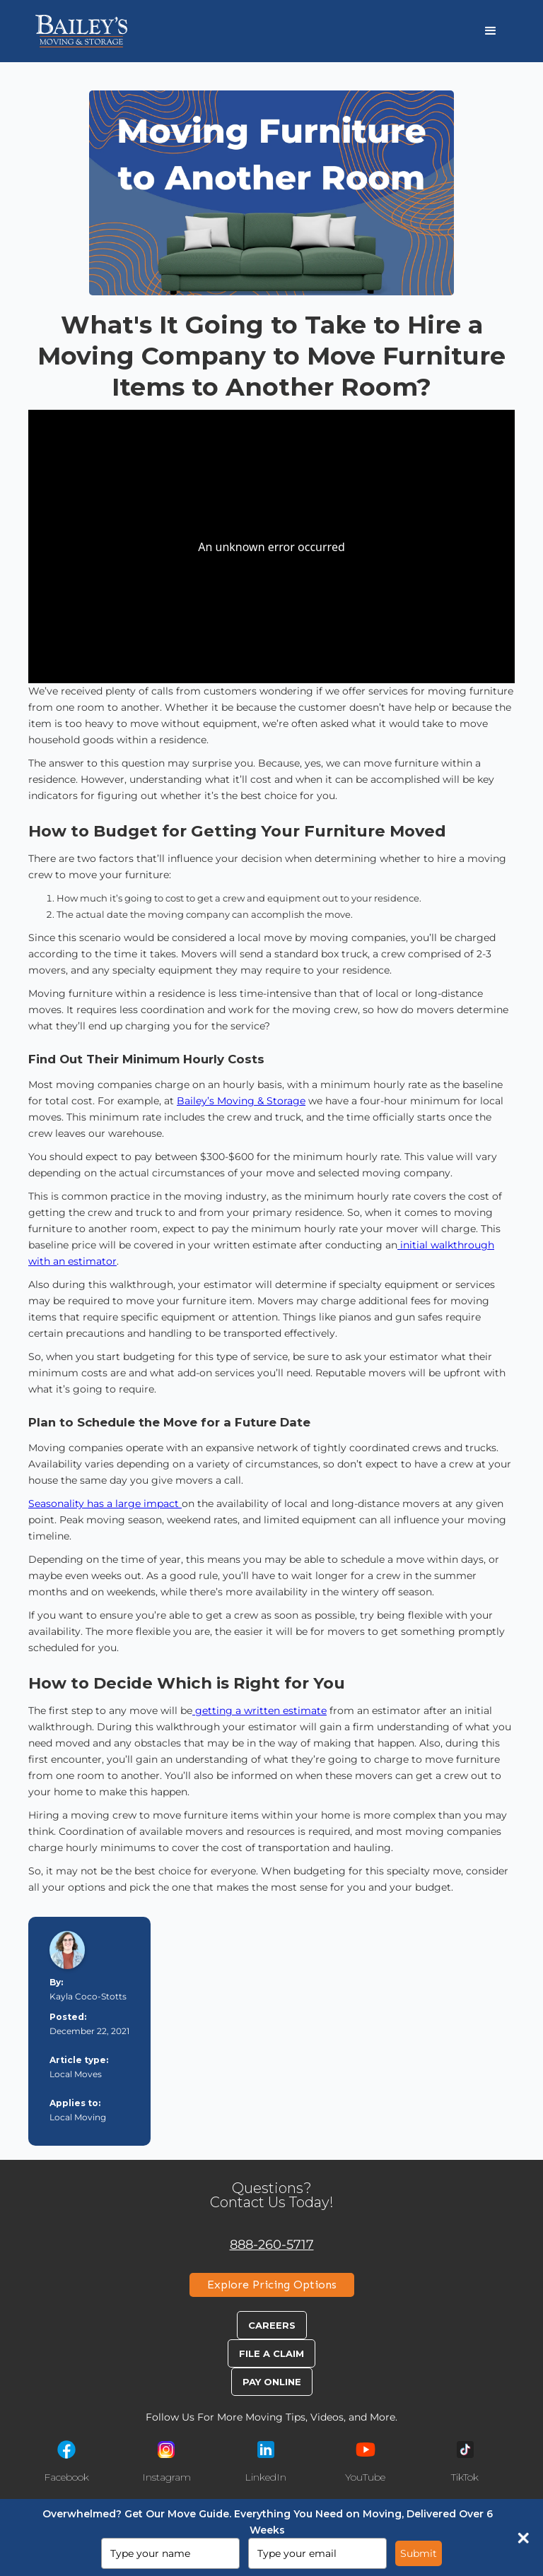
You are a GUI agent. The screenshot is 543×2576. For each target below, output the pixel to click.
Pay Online (272, 2381)
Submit (418, 2553)
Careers (272, 2325)
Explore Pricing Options (272, 2284)
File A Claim (271, 2353)
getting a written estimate (259, 1710)
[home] (81, 31)
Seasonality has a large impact (105, 1503)
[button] (491, 31)
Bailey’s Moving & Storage (241, 1100)
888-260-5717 (272, 2244)
